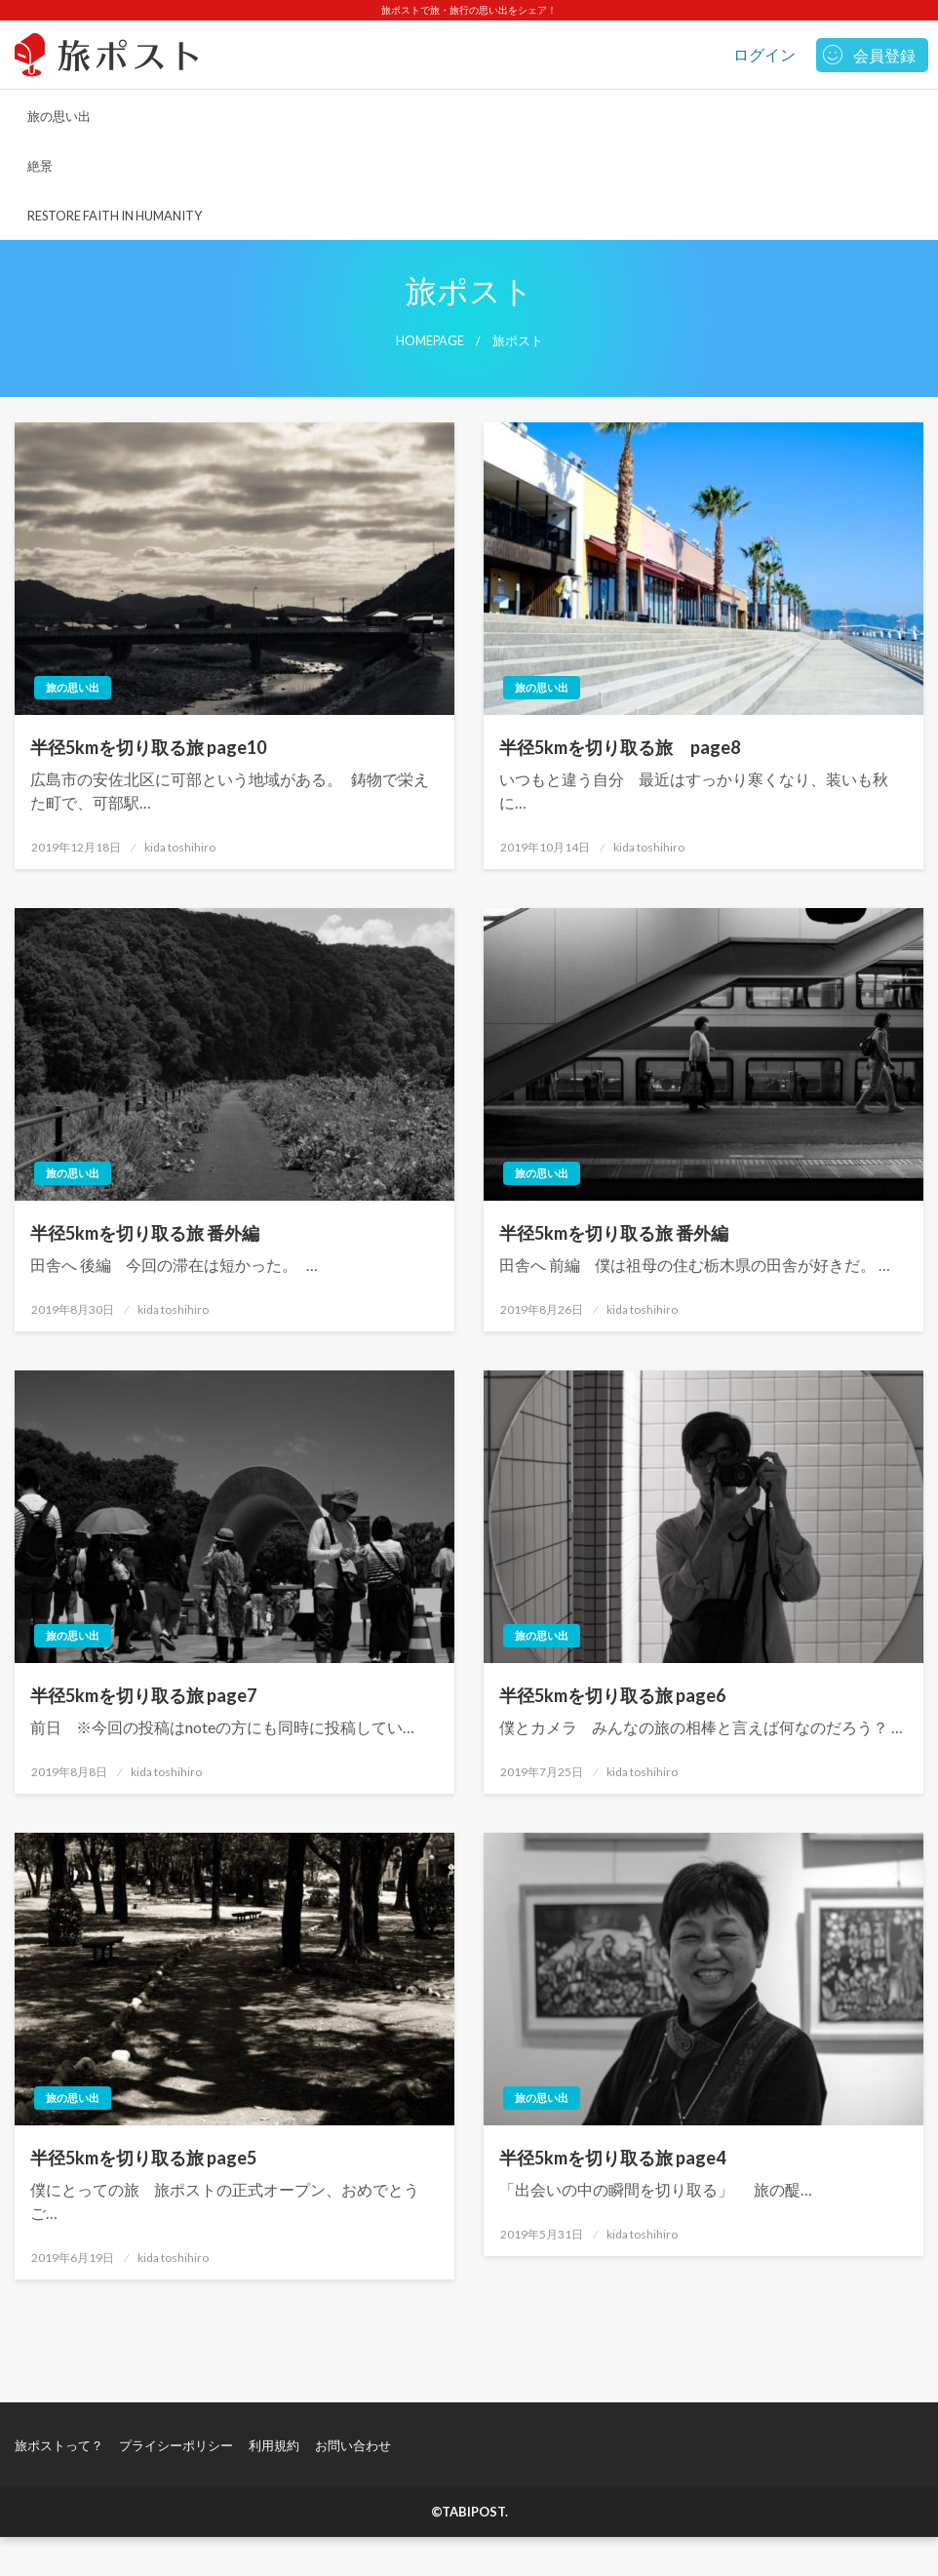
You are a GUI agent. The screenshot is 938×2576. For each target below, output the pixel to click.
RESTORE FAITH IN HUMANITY (114, 215)
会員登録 (884, 55)
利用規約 (274, 2445)
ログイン (764, 54)
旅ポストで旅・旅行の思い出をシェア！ (469, 10)
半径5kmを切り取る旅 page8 (619, 747)
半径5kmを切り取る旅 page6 (612, 1695)
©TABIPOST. (469, 2511)
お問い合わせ (353, 2445)
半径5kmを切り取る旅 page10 (148, 747)
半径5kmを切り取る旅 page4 (612, 2157)
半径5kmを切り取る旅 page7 (143, 1695)
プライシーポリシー (176, 2445)
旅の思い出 (59, 116)
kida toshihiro (179, 847)
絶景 (40, 166)
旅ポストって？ (59, 2445)
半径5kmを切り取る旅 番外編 (144, 1233)
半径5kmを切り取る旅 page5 (143, 2157)
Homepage (430, 341)
